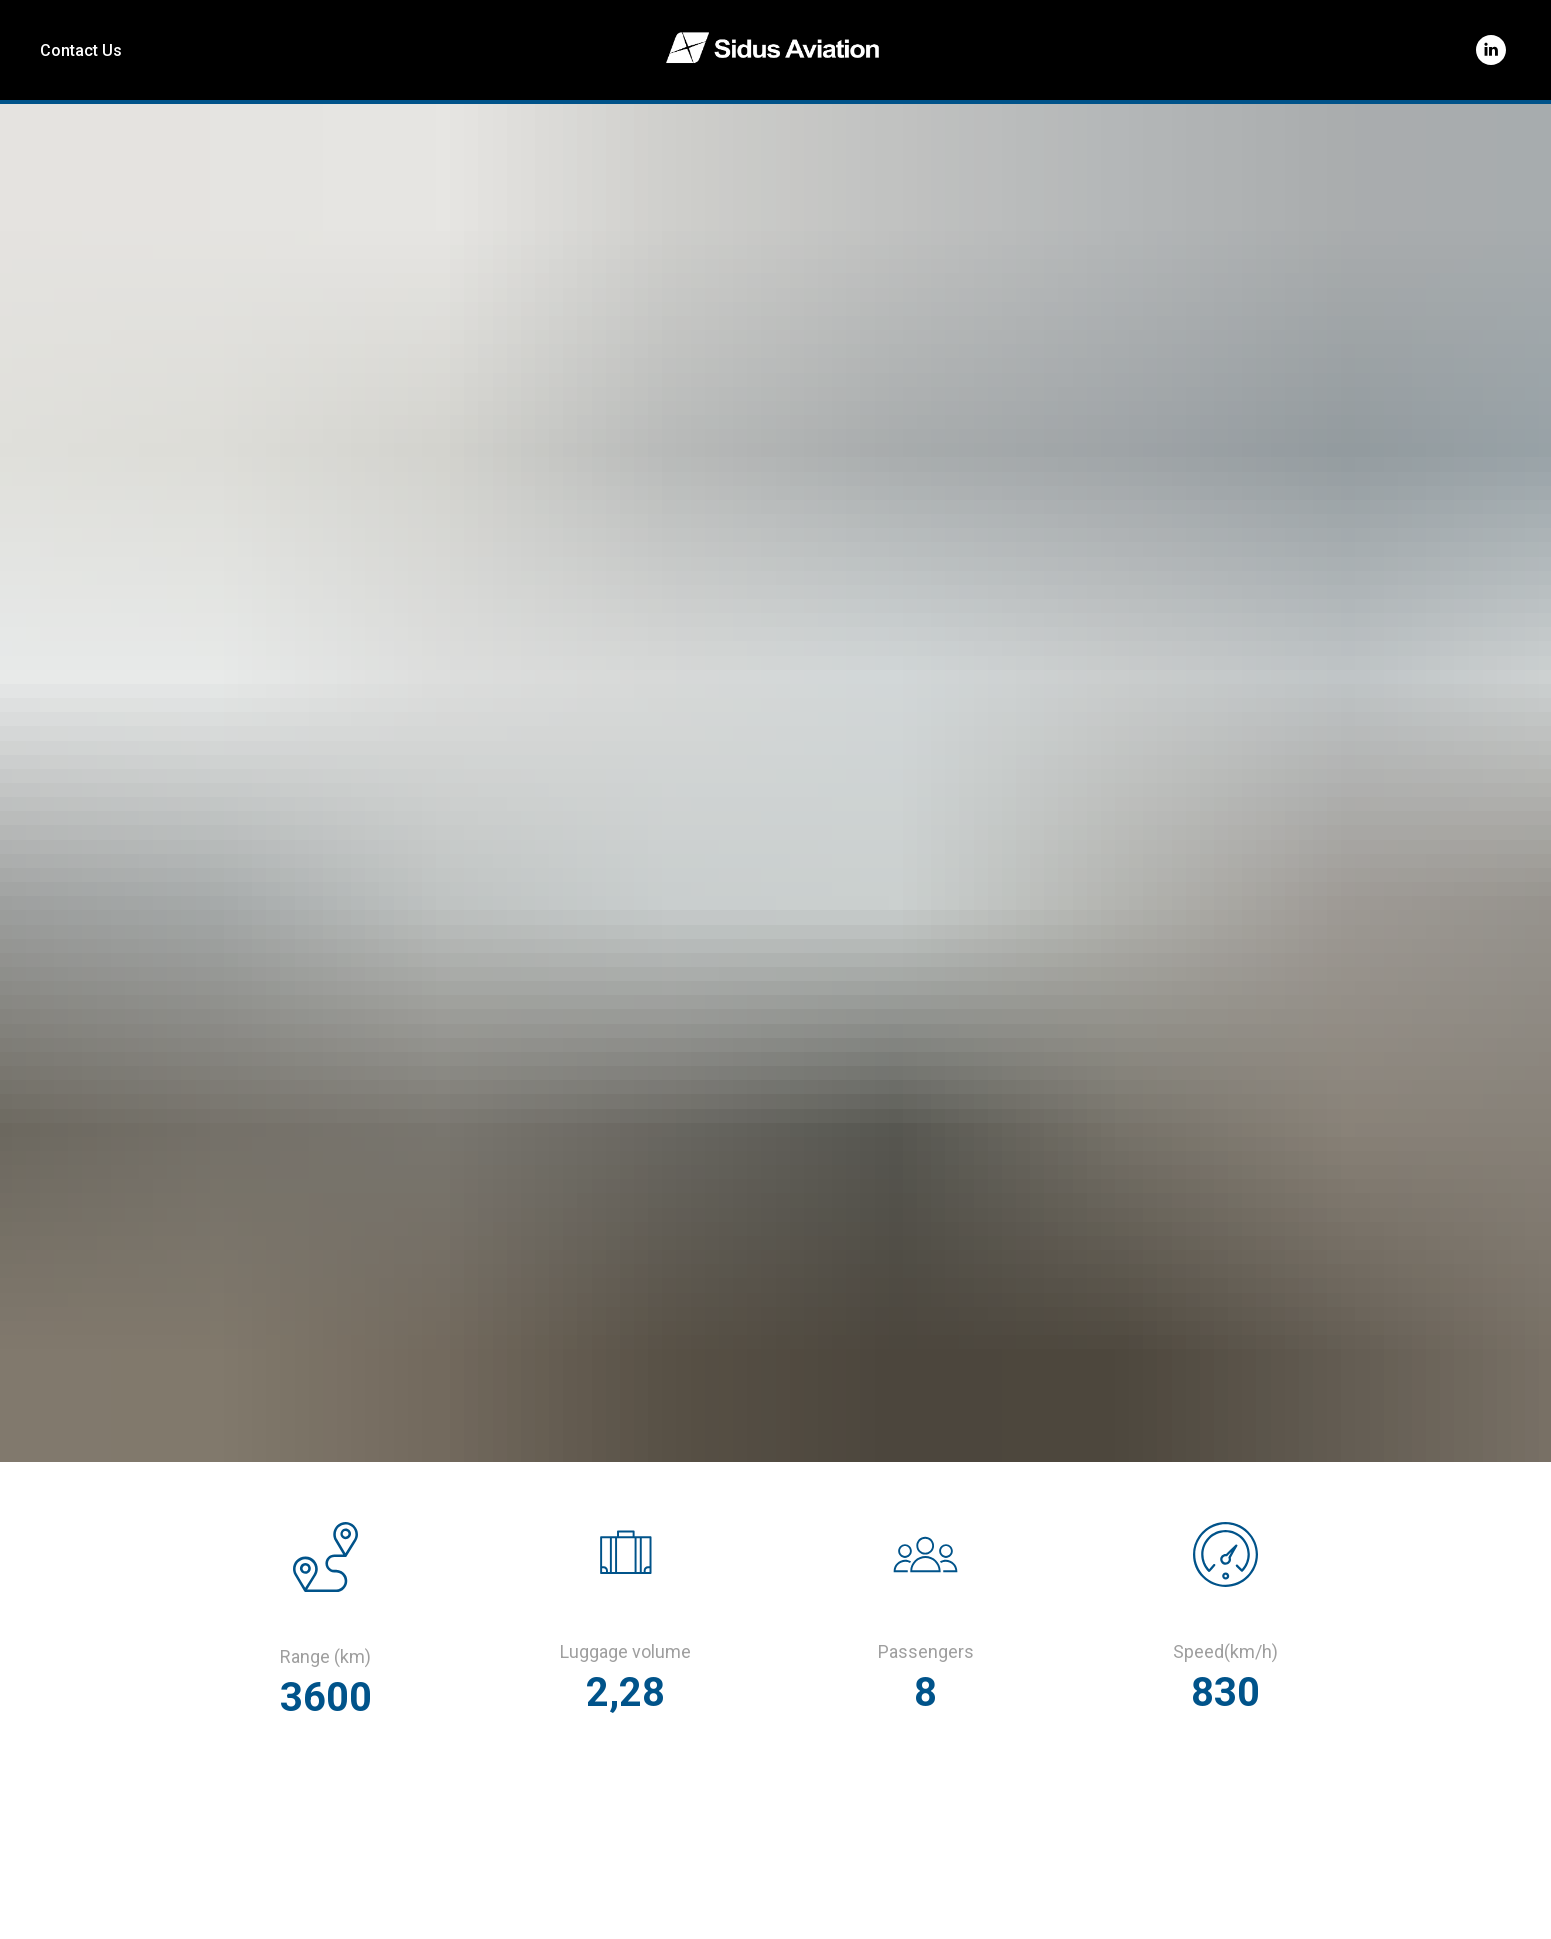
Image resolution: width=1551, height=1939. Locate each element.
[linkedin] (1491, 50)
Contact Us (81, 50)
